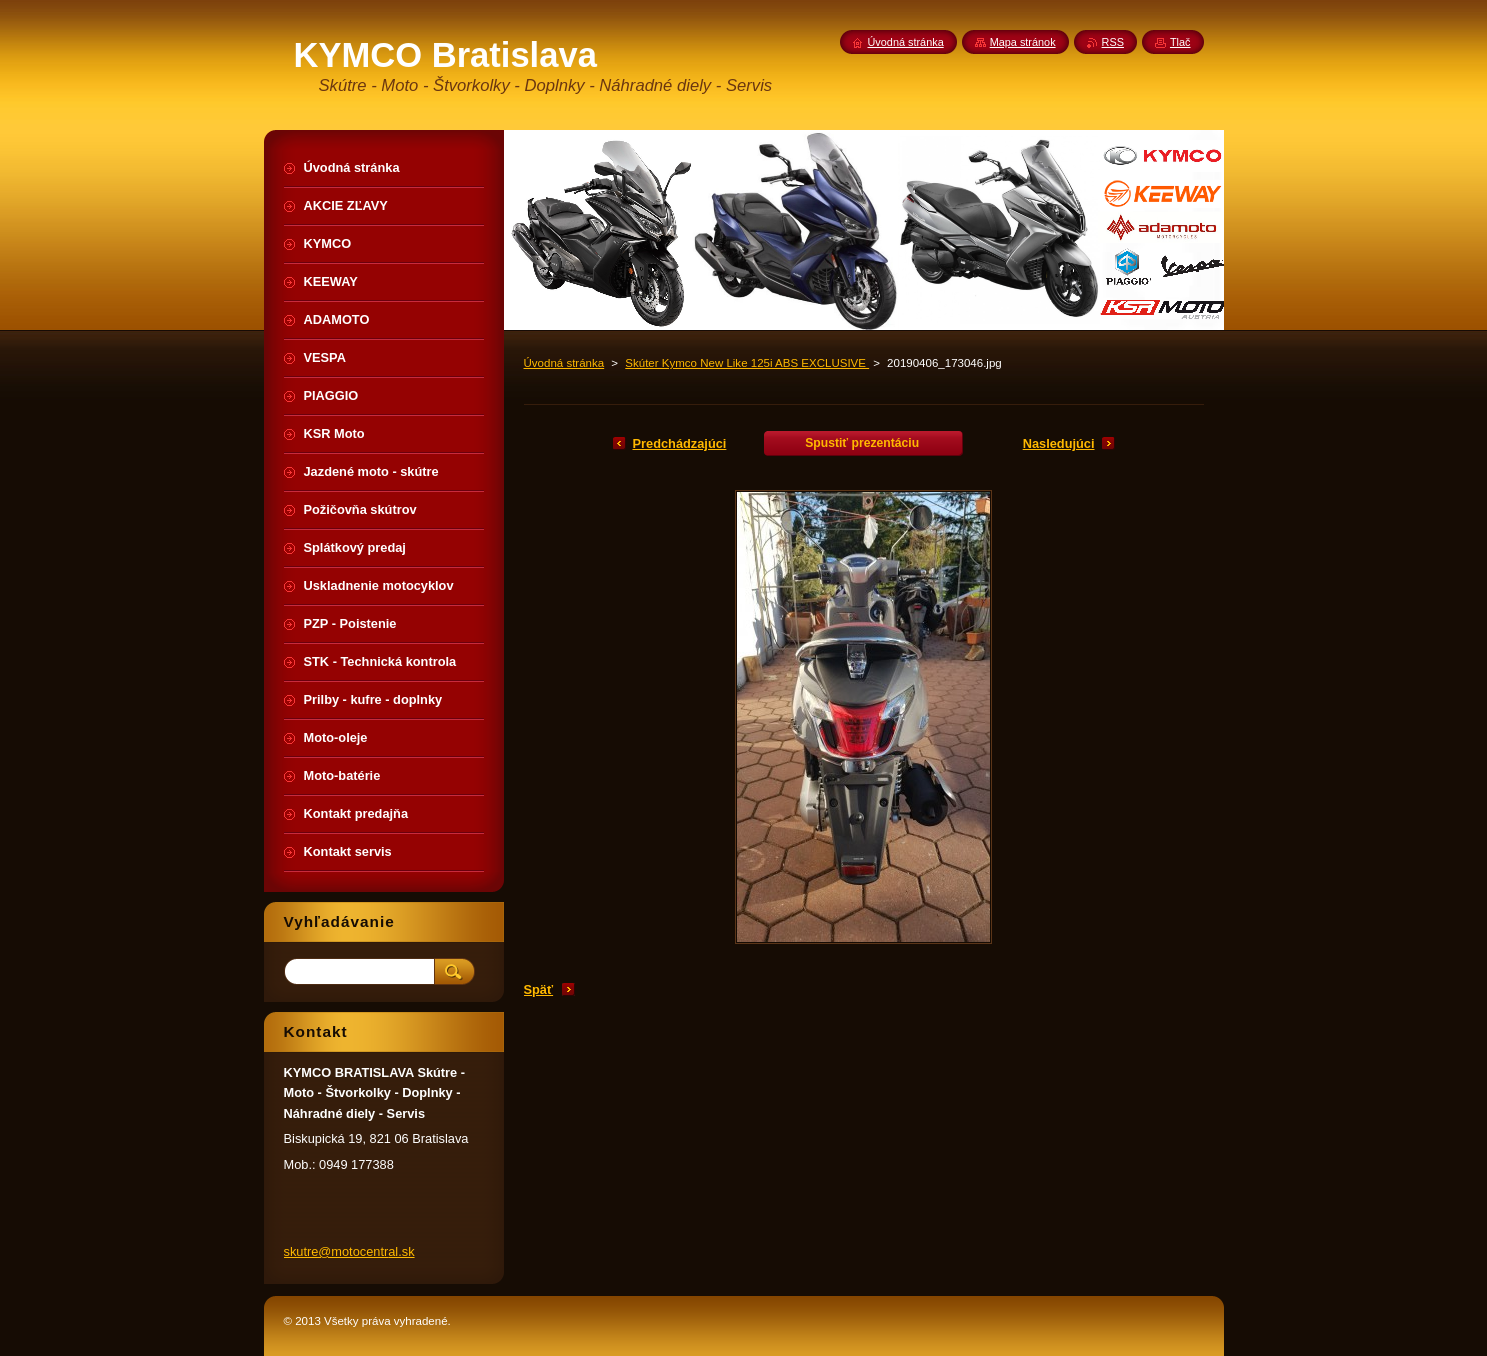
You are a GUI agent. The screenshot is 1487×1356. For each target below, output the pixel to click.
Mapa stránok (1023, 42)
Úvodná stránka (564, 363)
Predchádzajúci (680, 443)
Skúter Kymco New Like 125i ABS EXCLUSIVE (747, 363)
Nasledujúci (1059, 443)
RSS (1113, 42)
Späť (539, 989)
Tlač (1180, 42)
